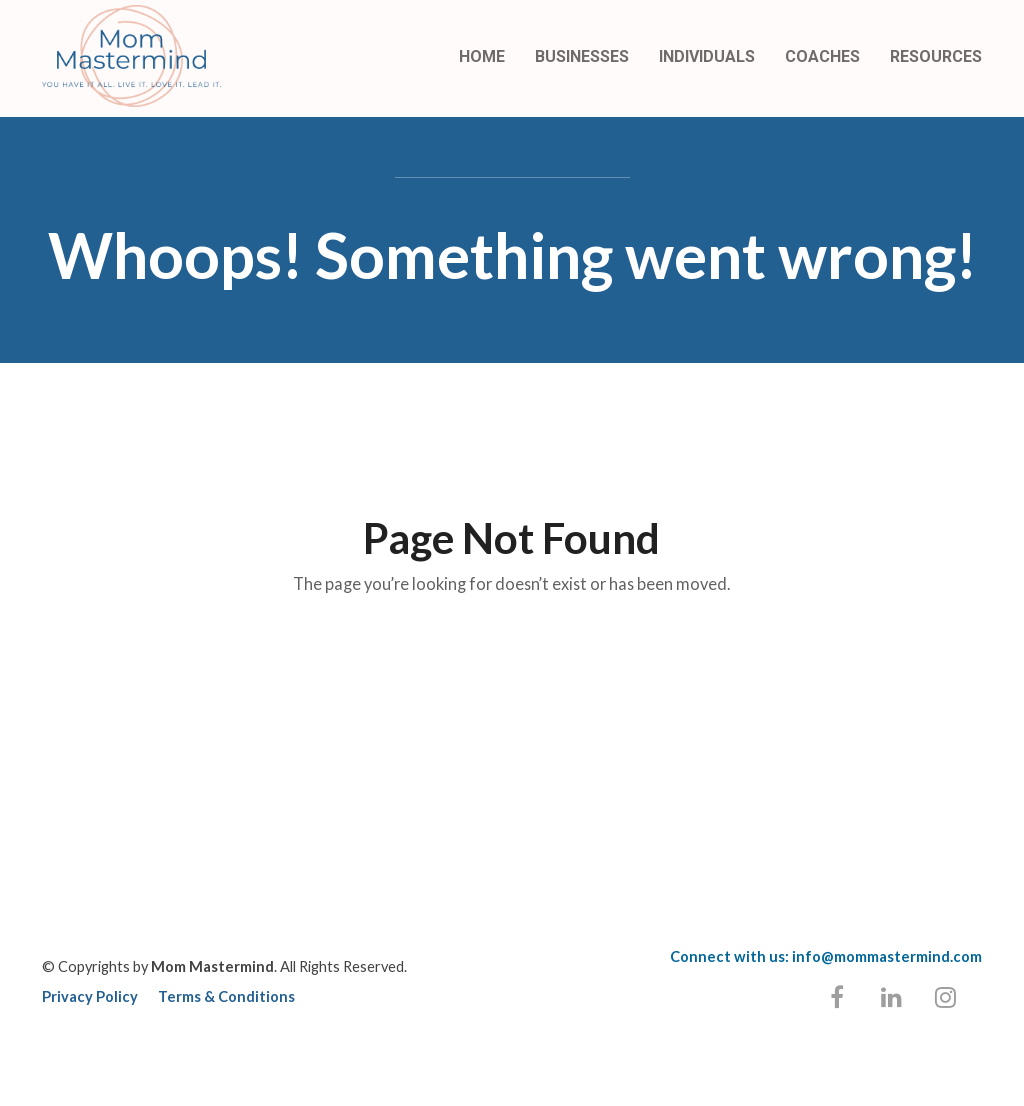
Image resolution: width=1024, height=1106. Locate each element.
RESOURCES (936, 56)
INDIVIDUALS (707, 56)
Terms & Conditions (226, 996)
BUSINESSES (582, 56)
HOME (482, 56)
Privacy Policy (90, 996)
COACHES (822, 56)
